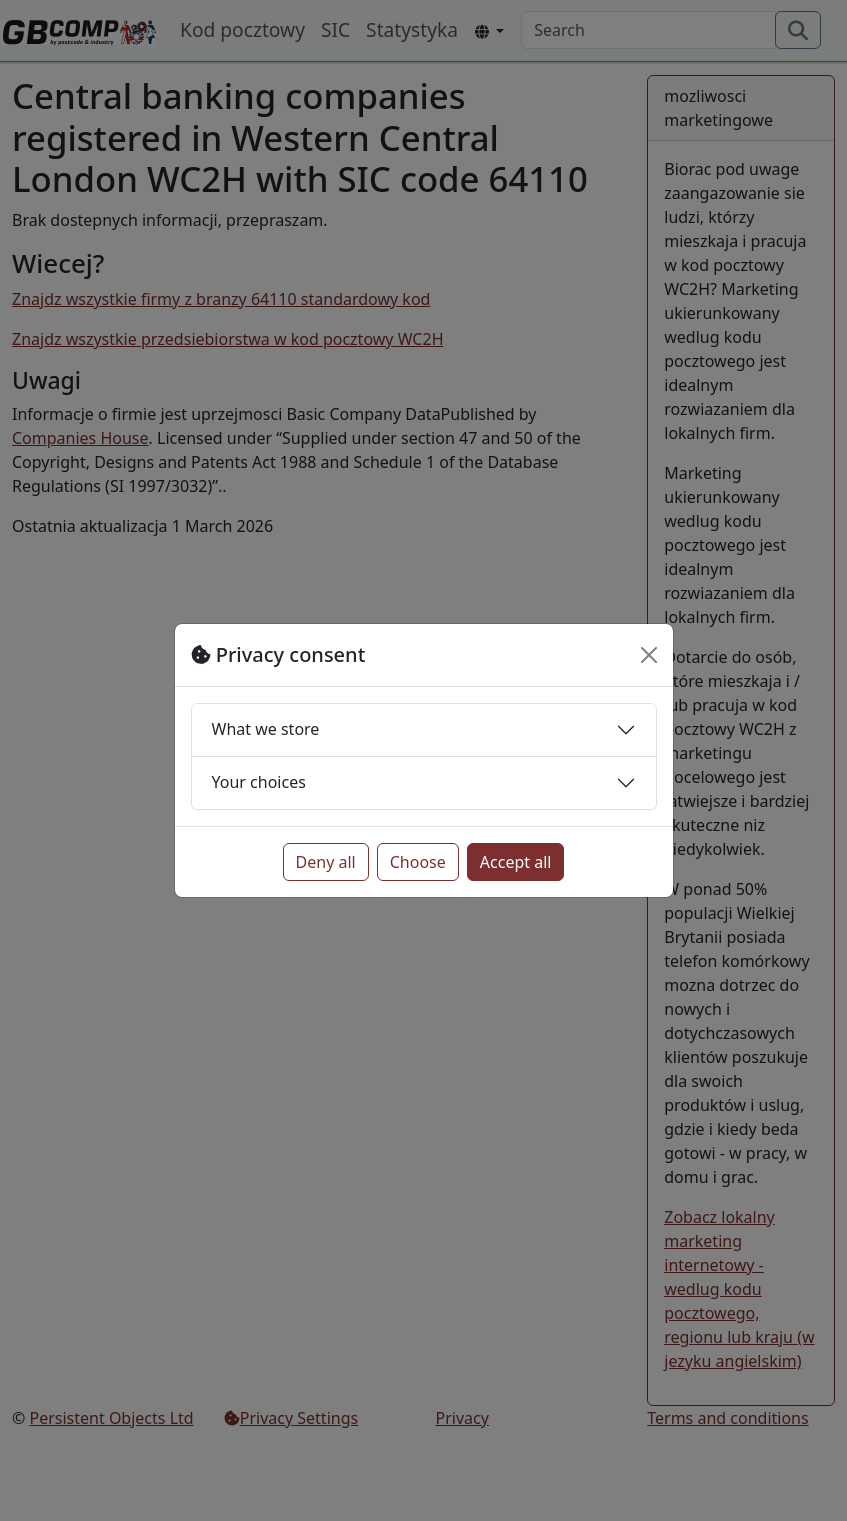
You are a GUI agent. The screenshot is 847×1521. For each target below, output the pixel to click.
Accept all (516, 862)
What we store (266, 729)
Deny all (326, 862)
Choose (418, 862)
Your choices (259, 782)
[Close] (649, 655)
